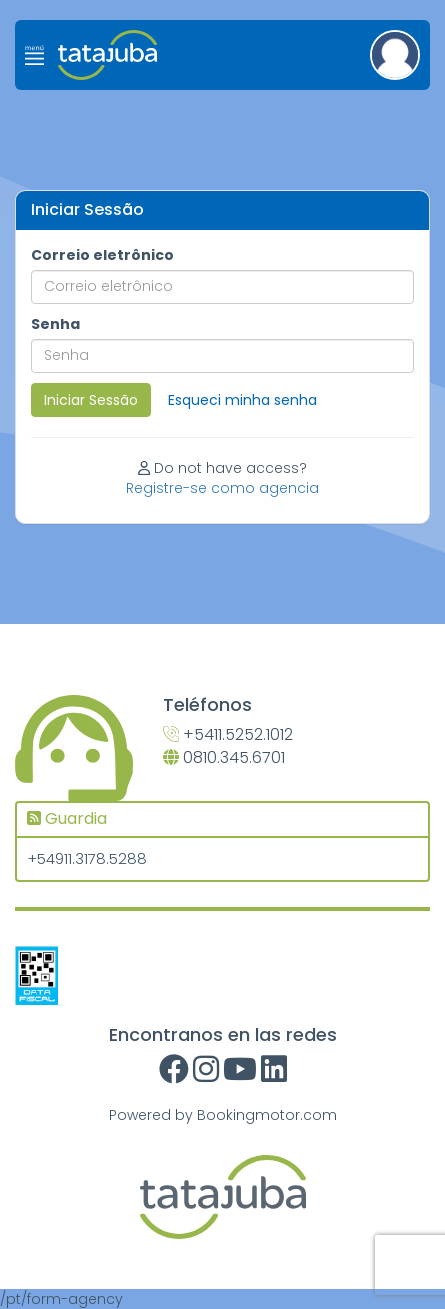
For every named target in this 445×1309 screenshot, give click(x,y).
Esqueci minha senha (242, 400)
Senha (55, 324)
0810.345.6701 (224, 758)
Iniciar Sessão (91, 400)
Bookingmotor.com (267, 1115)
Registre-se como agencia (222, 488)
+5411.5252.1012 (228, 735)
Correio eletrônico (102, 255)
